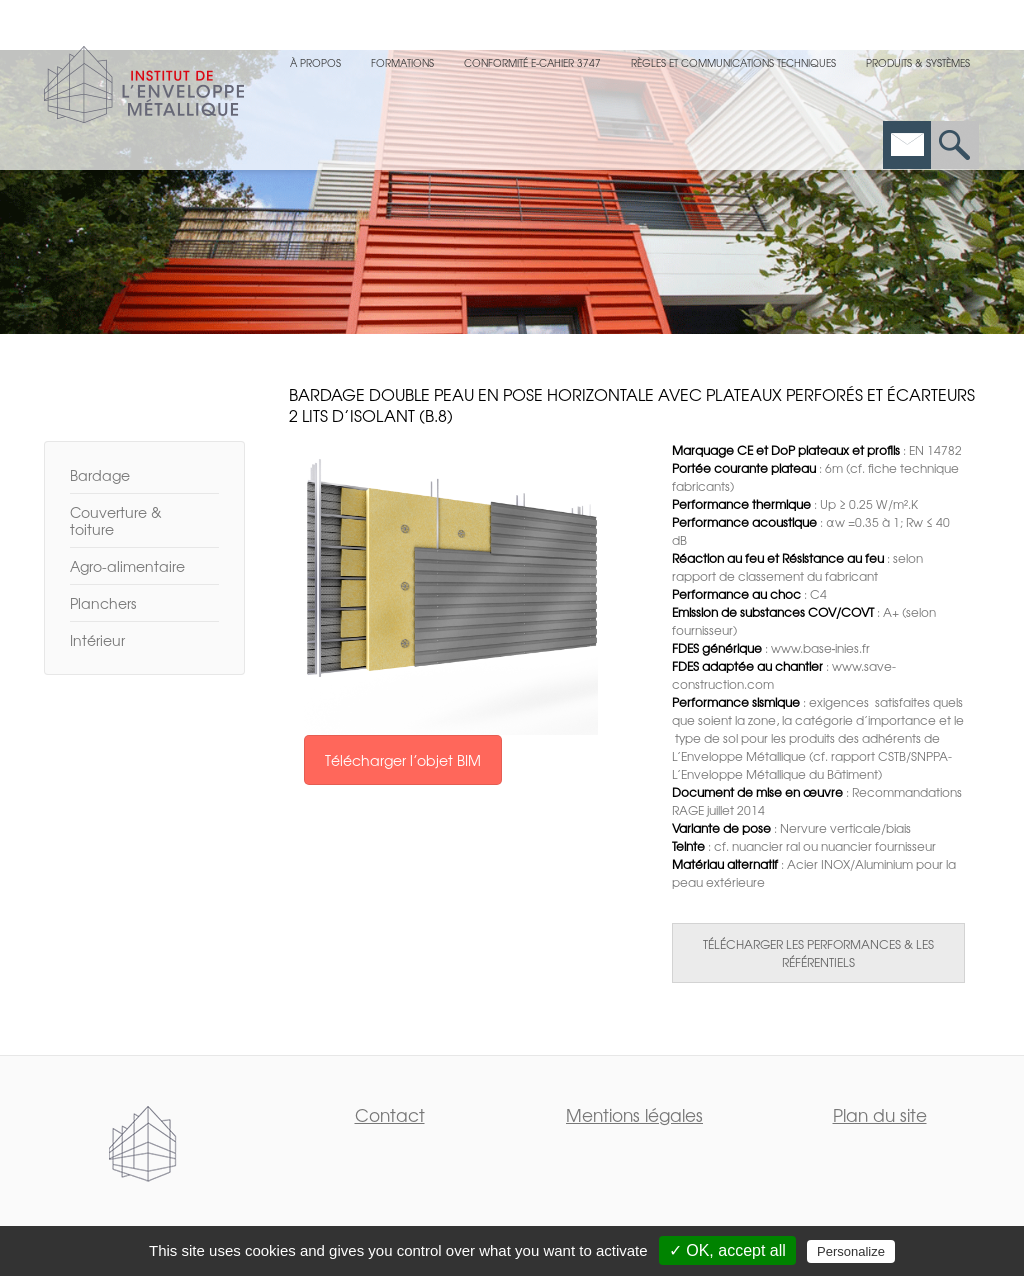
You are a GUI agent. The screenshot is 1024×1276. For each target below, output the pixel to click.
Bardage (100, 475)
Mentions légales (634, 1114)
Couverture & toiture (116, 520)
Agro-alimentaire (127, 566)
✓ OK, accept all (727, 1250)
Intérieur (97, 640)
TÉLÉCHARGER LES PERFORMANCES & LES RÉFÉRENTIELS (818, 953)
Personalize (851, 1251)
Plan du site (880, 1114)
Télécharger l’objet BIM (403, 760)
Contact (390, 1114)
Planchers (103, 603)
